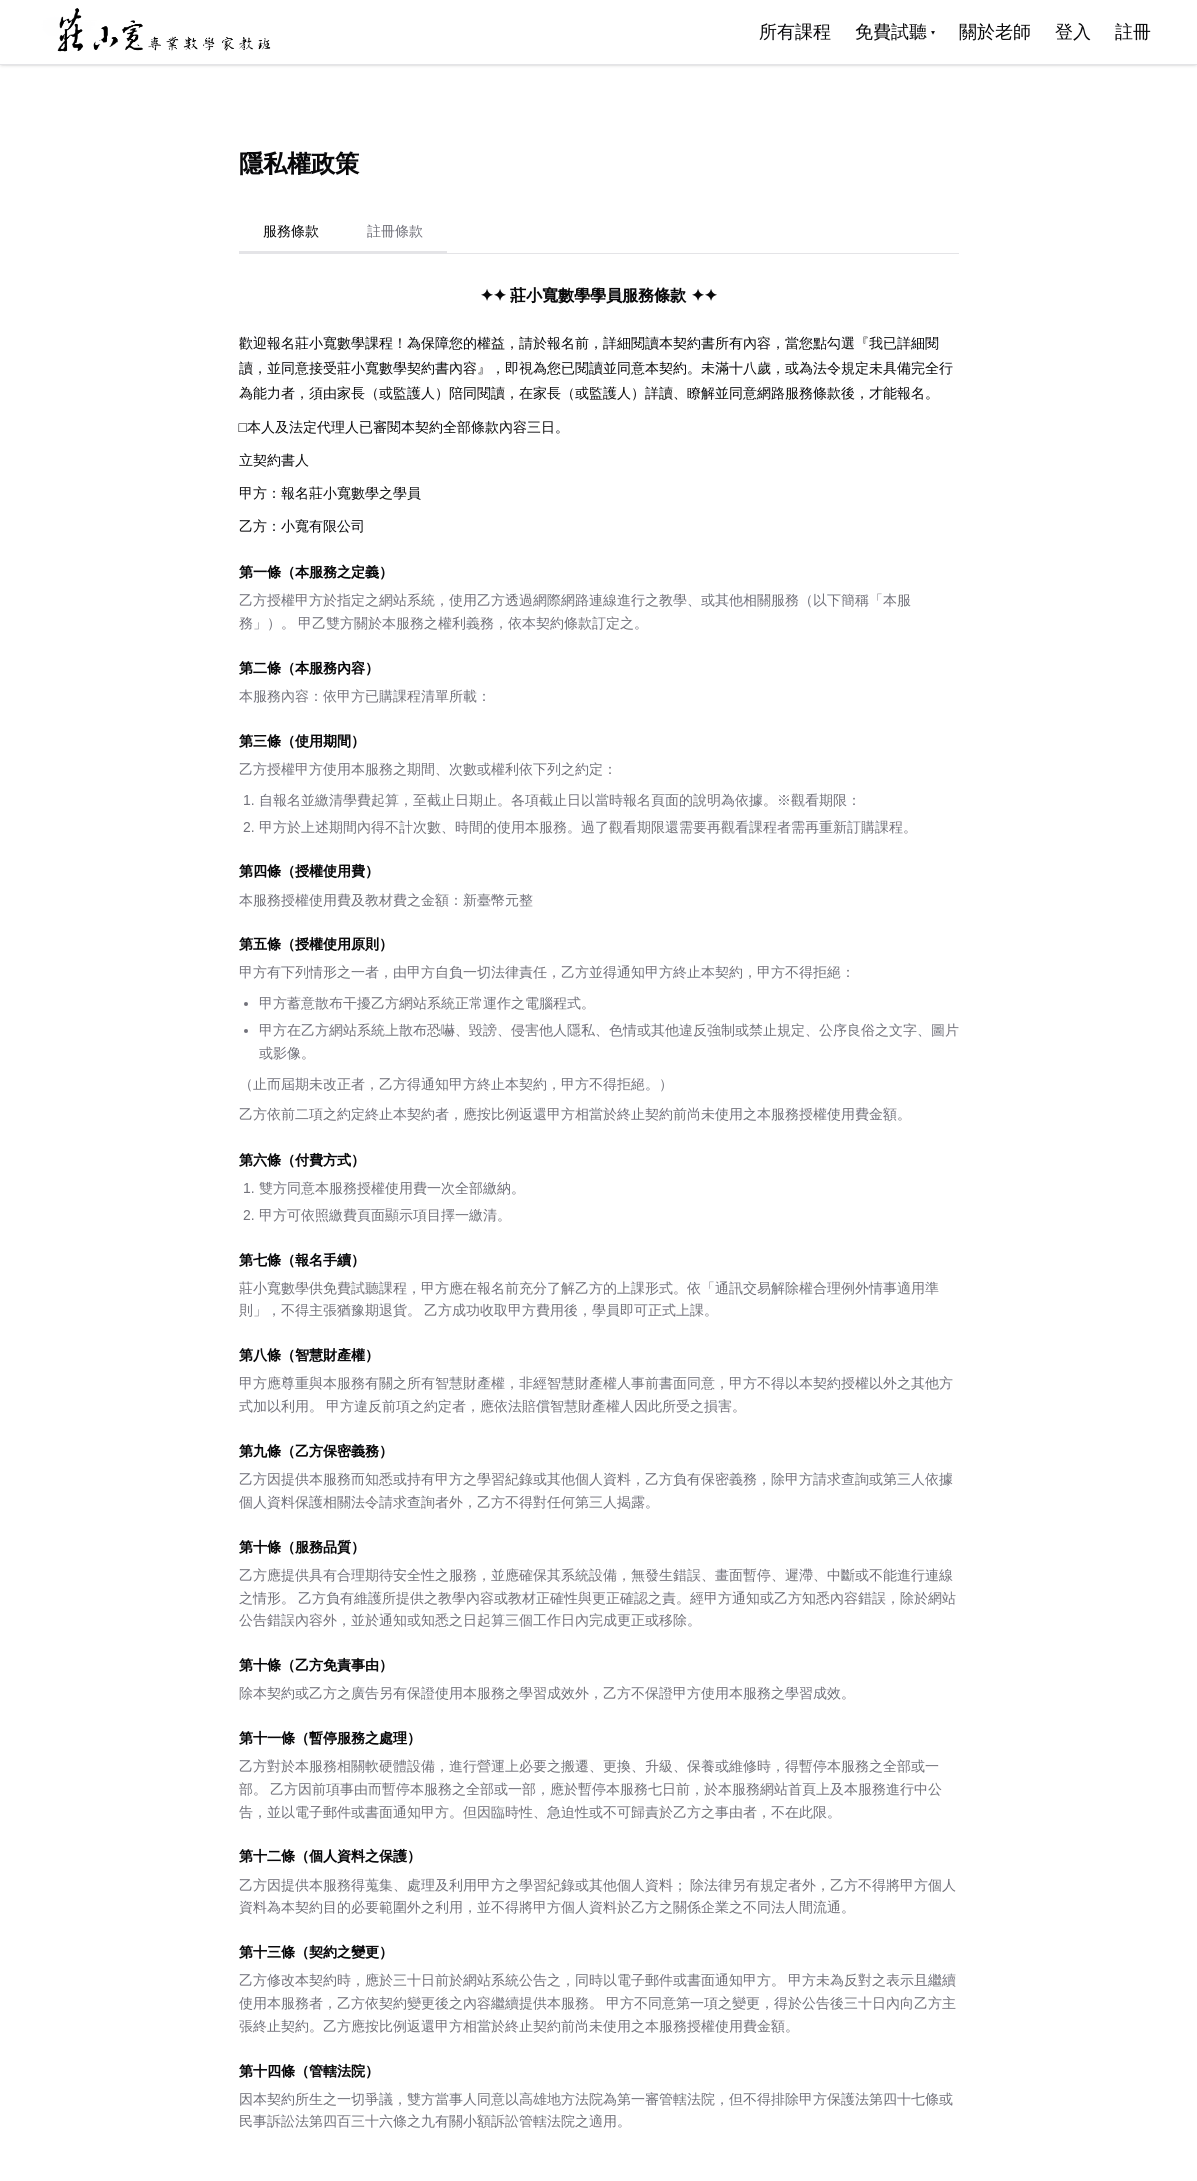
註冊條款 (395, 231)
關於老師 (995, 32)
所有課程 (795, 32)
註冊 (1133, 32)
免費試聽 (895, 32)
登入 (1073, 32)
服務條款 (291, 231)
